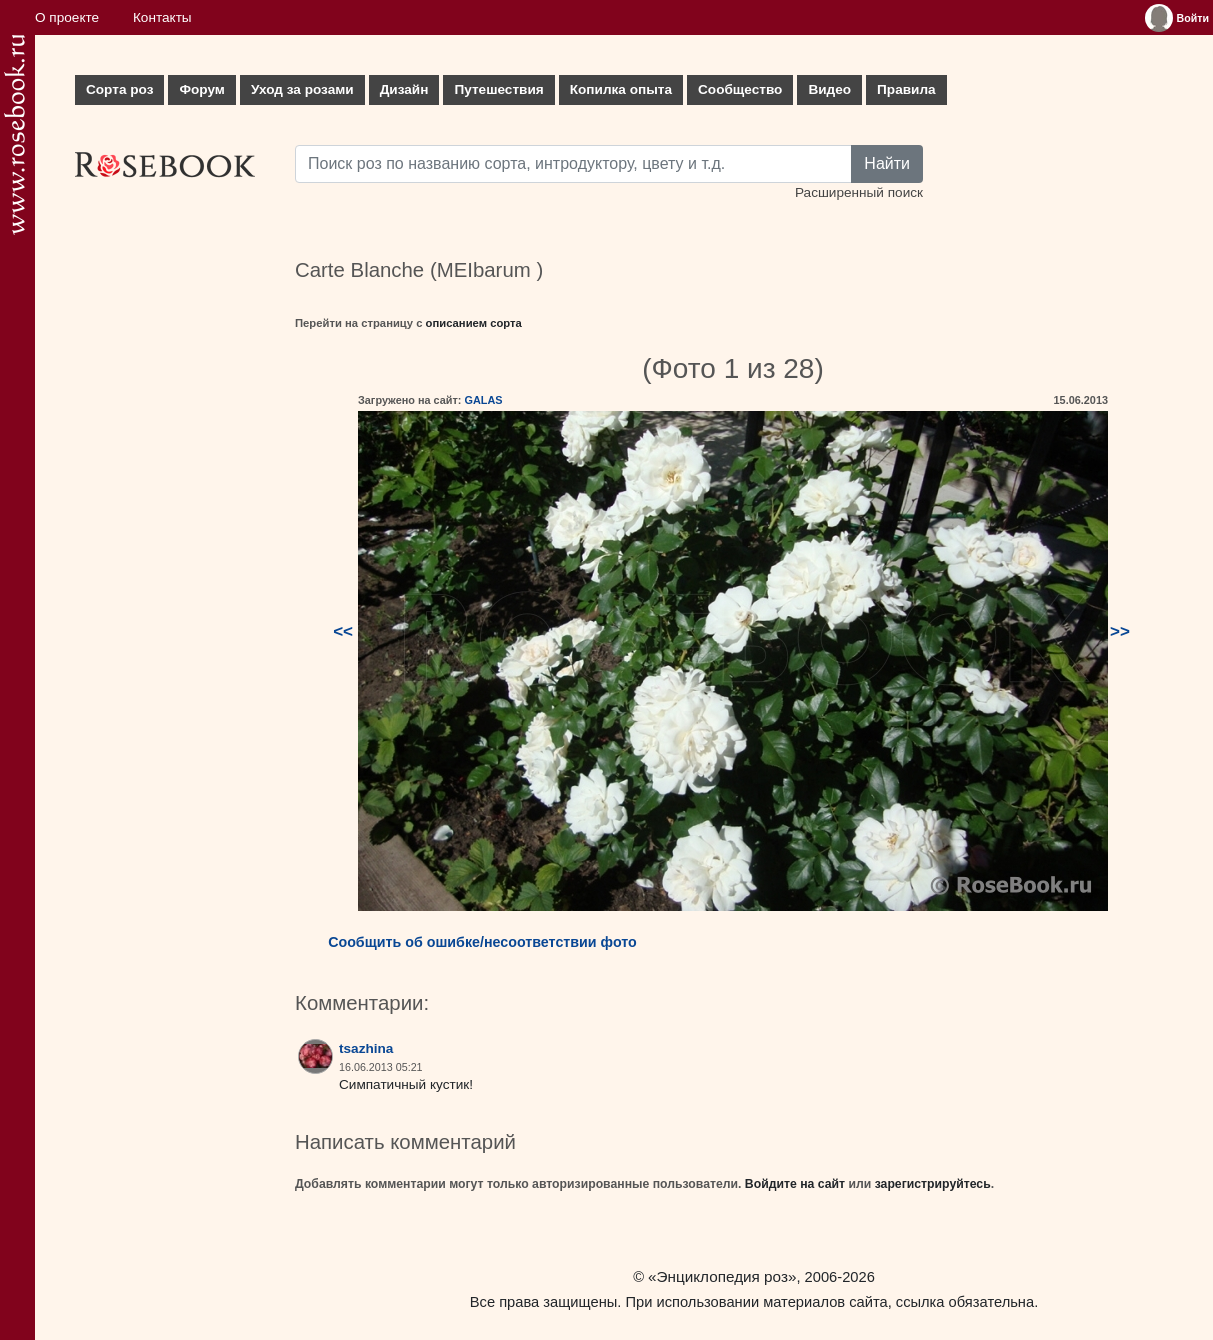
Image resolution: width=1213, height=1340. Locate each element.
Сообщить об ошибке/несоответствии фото (482, 942)
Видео (829, 89)
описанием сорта (474, 323)
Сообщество (740, 89)
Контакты (162, 17)
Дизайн (404, 89)
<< (343, 631)
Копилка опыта (621, 89)
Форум (201, 89)
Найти (887, 163)
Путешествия (498, 89)
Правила (906, 89)
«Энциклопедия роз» (722, 1276)
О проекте (67, 17)
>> (1120, 631)
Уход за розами (302, 89)
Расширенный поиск (859, 192)
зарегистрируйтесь (933, 1184)
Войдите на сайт (795, 1184)
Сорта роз (119, 89)
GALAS (483, 400)
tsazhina (366, 1048)
